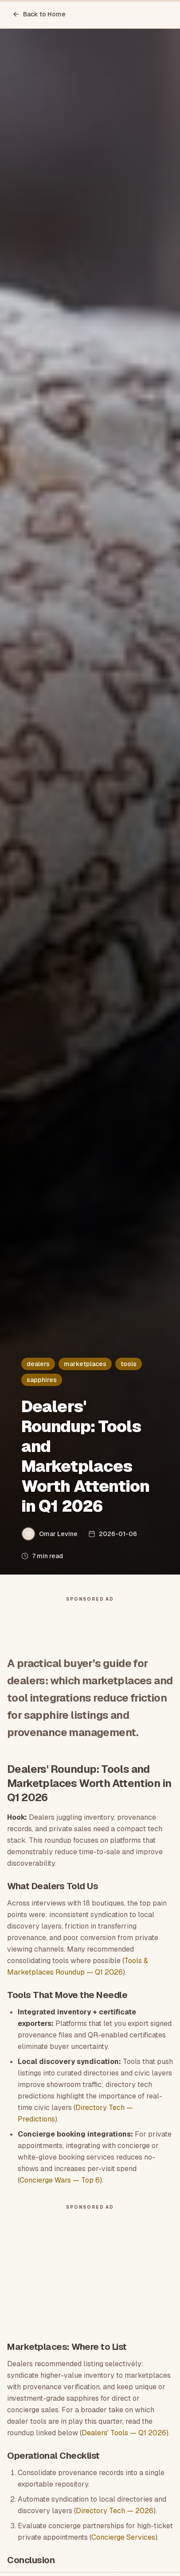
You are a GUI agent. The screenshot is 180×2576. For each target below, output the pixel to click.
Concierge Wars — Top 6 (60, 2180)
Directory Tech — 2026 (114, 2510)
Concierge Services (123, 2537)
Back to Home (39, 14)
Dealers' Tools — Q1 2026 (124, 2432)
